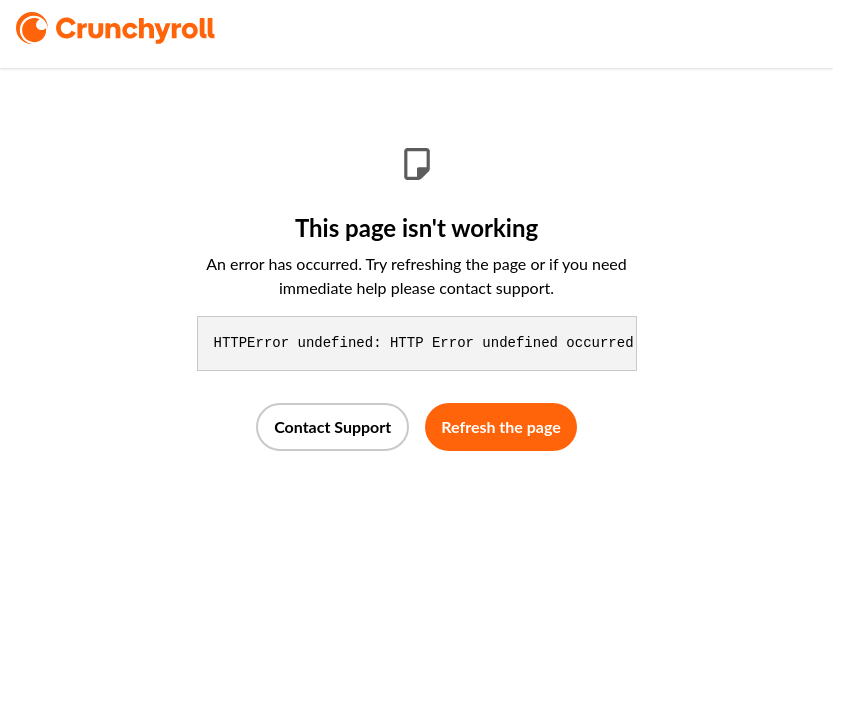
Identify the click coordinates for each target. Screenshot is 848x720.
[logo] (143, 28)
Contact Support (332, 426)
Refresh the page (501, 426)
